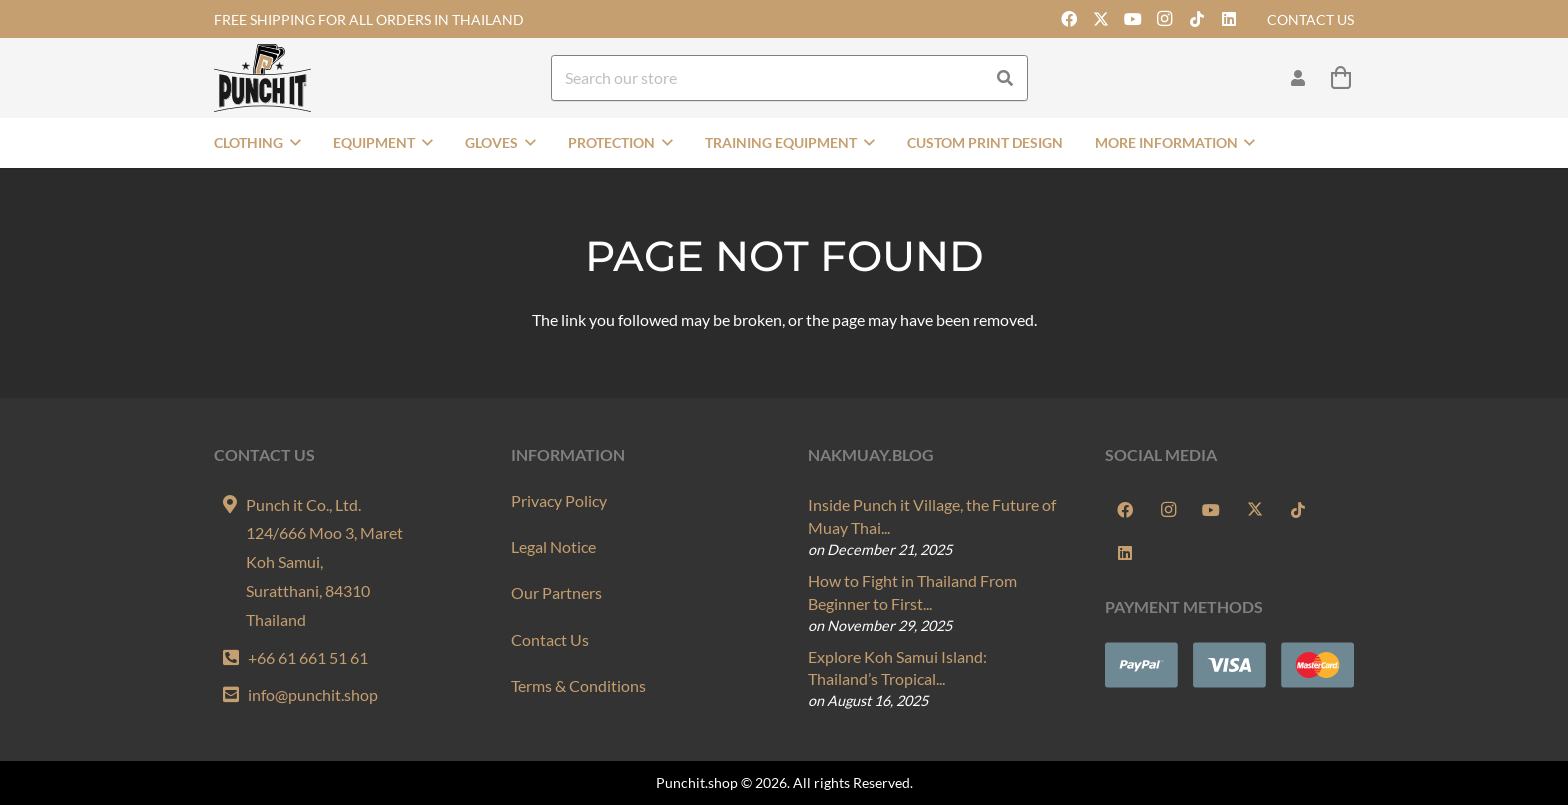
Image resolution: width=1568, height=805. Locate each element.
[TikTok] (1197, 19)
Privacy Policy (559, 500)
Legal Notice (553, 546)
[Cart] (1340, 78)
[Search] (1005, 78)
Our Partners (556, 592)
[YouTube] (1133, 19)
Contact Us (550, 639)
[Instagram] (1165, 19)
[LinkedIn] (1229, 19)
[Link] (1298, 77)
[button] (292, 143)
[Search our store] (790, 78)
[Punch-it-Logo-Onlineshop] (262, 78)
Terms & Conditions (578, 685)
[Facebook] (1069, 19)
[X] (1101, 19)
